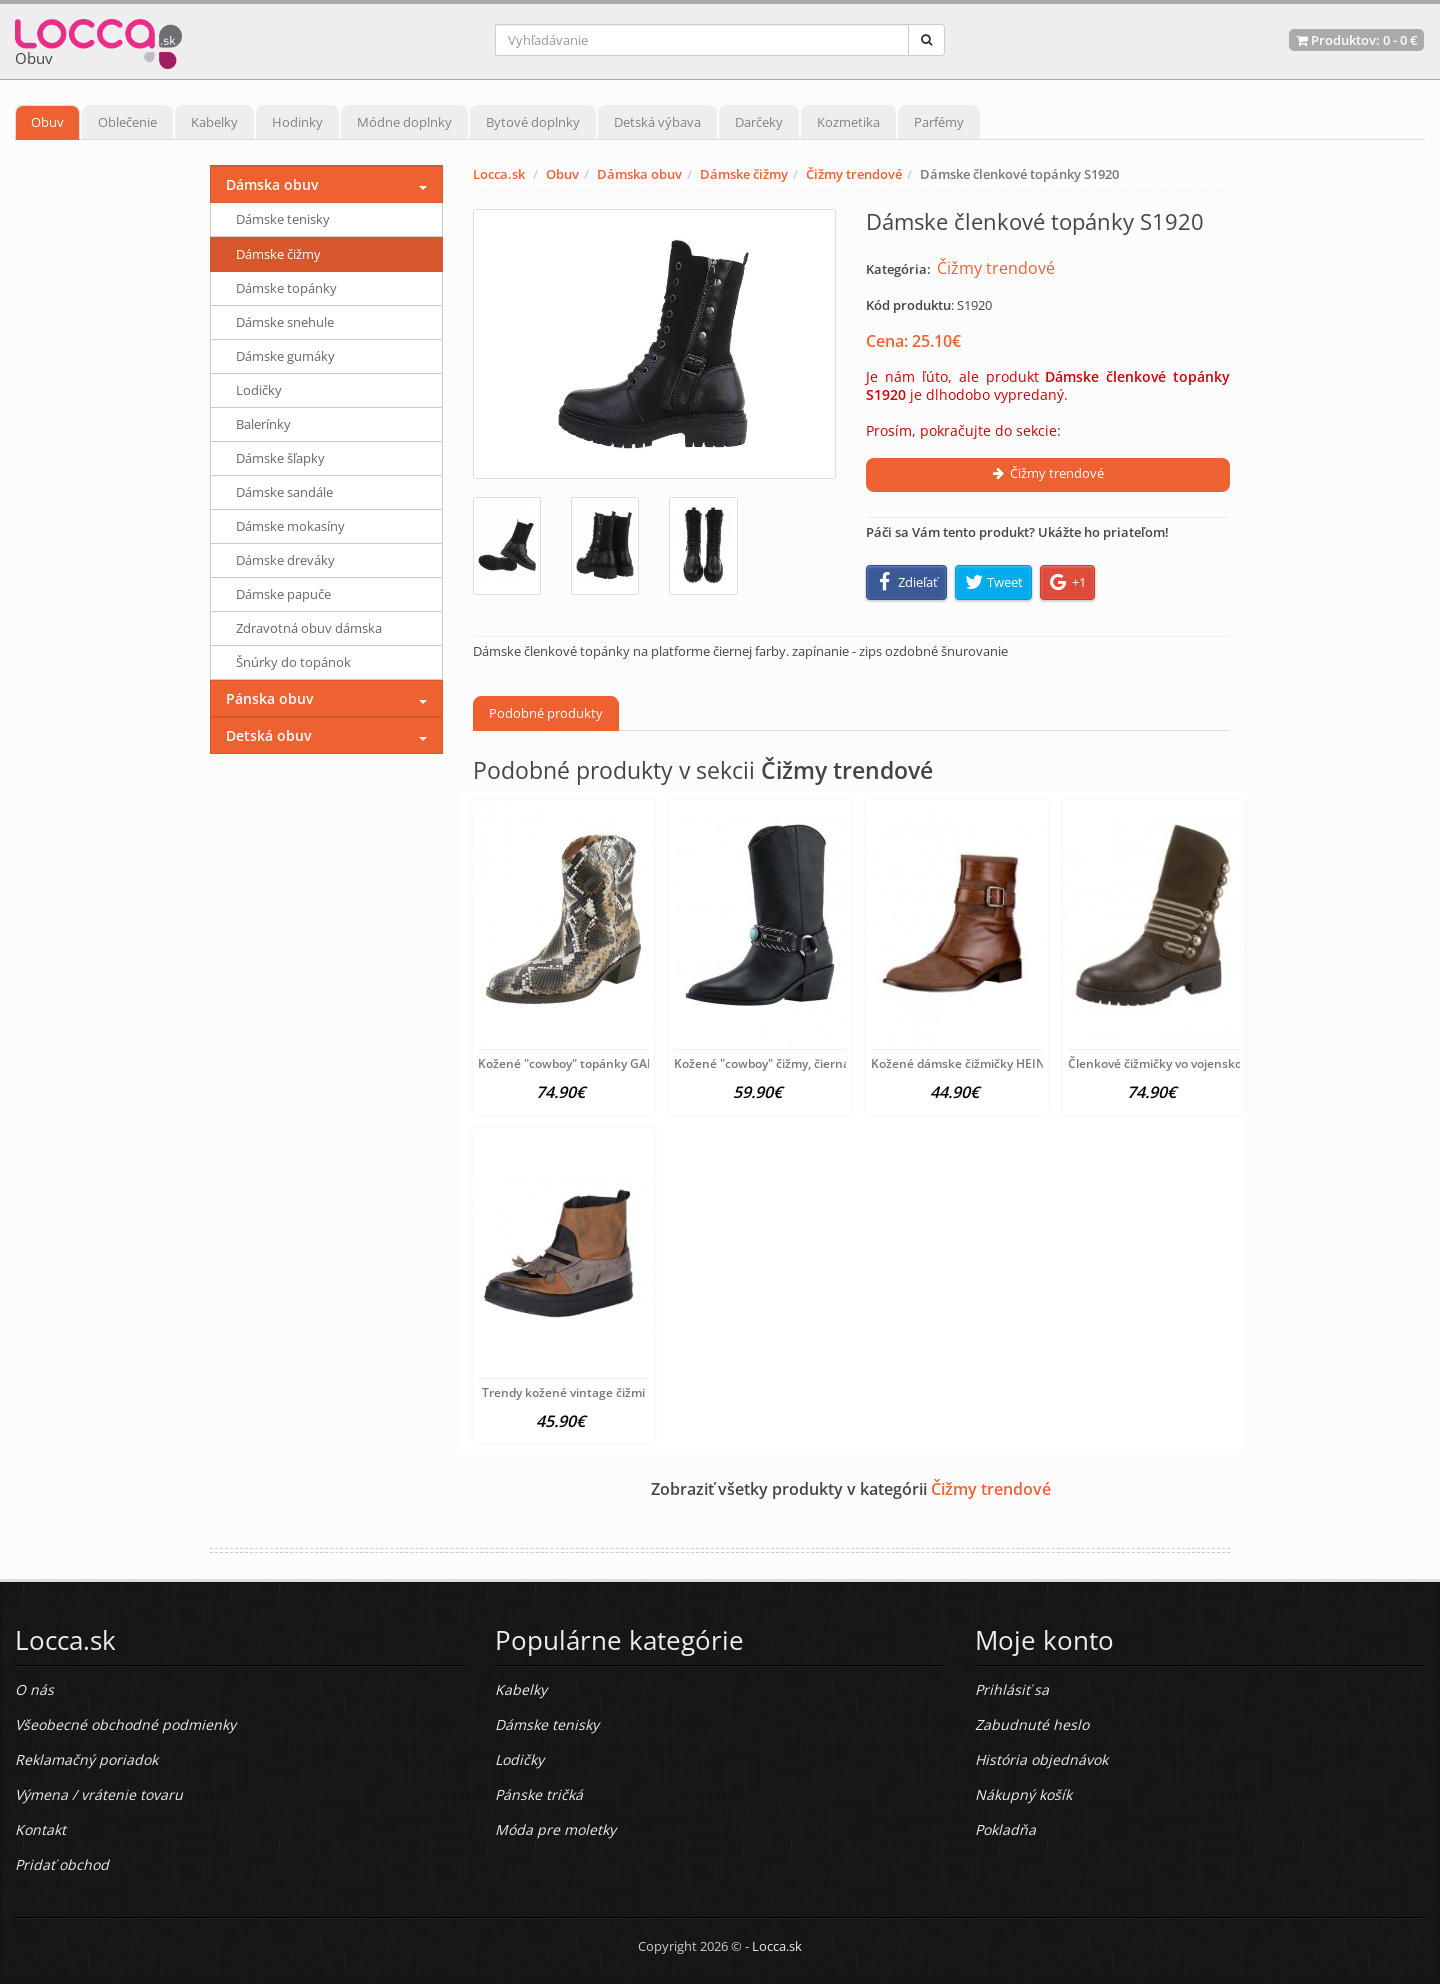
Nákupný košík (1023, 1794)
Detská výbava (657, 122)
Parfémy (939, 122)
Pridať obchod (62, 1864)
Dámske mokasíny (290, 526)
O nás (34, 1689)
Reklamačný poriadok (86, 1759)
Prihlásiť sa (1012, 1689)
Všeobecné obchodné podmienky (125, 1724)
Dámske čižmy (744, 174)
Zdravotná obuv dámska (309, 628)
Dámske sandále (284, 492)
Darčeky (759, 122)
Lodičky (259, 390)
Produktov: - (1356, 40)
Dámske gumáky (285, 356)
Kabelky (214, 122)
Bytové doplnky (533, 122)
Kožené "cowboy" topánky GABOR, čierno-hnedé (616, 1063)
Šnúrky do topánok (293, 662)
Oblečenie (127, 122)
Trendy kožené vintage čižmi (563, 1392)
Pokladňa (1005, 1829)
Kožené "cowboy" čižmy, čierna (762, 1063)
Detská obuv (268, 735)
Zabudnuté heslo (1032, 1724)
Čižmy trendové (854, 174)
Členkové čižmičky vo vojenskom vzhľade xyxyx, (1203, 1063)
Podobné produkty (546, 713)
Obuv (47, 122)
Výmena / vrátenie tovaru (99, 1794)
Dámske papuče (283, 594)
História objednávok (1041, 1759)
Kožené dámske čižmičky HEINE (961, 1063)
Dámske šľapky (280, 458)
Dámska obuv (639, 174)
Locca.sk (499, 174)
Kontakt (40, 1829)
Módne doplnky (404, 122)
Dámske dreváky (285, 560)
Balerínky (263, 424)
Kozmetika (848, 122)
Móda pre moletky (555, 1829)
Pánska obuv (269, 698)
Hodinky (297, 122)
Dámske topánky (286, 288)
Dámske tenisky (283, 219)
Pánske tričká (539, 1794)
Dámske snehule (285, 322)
